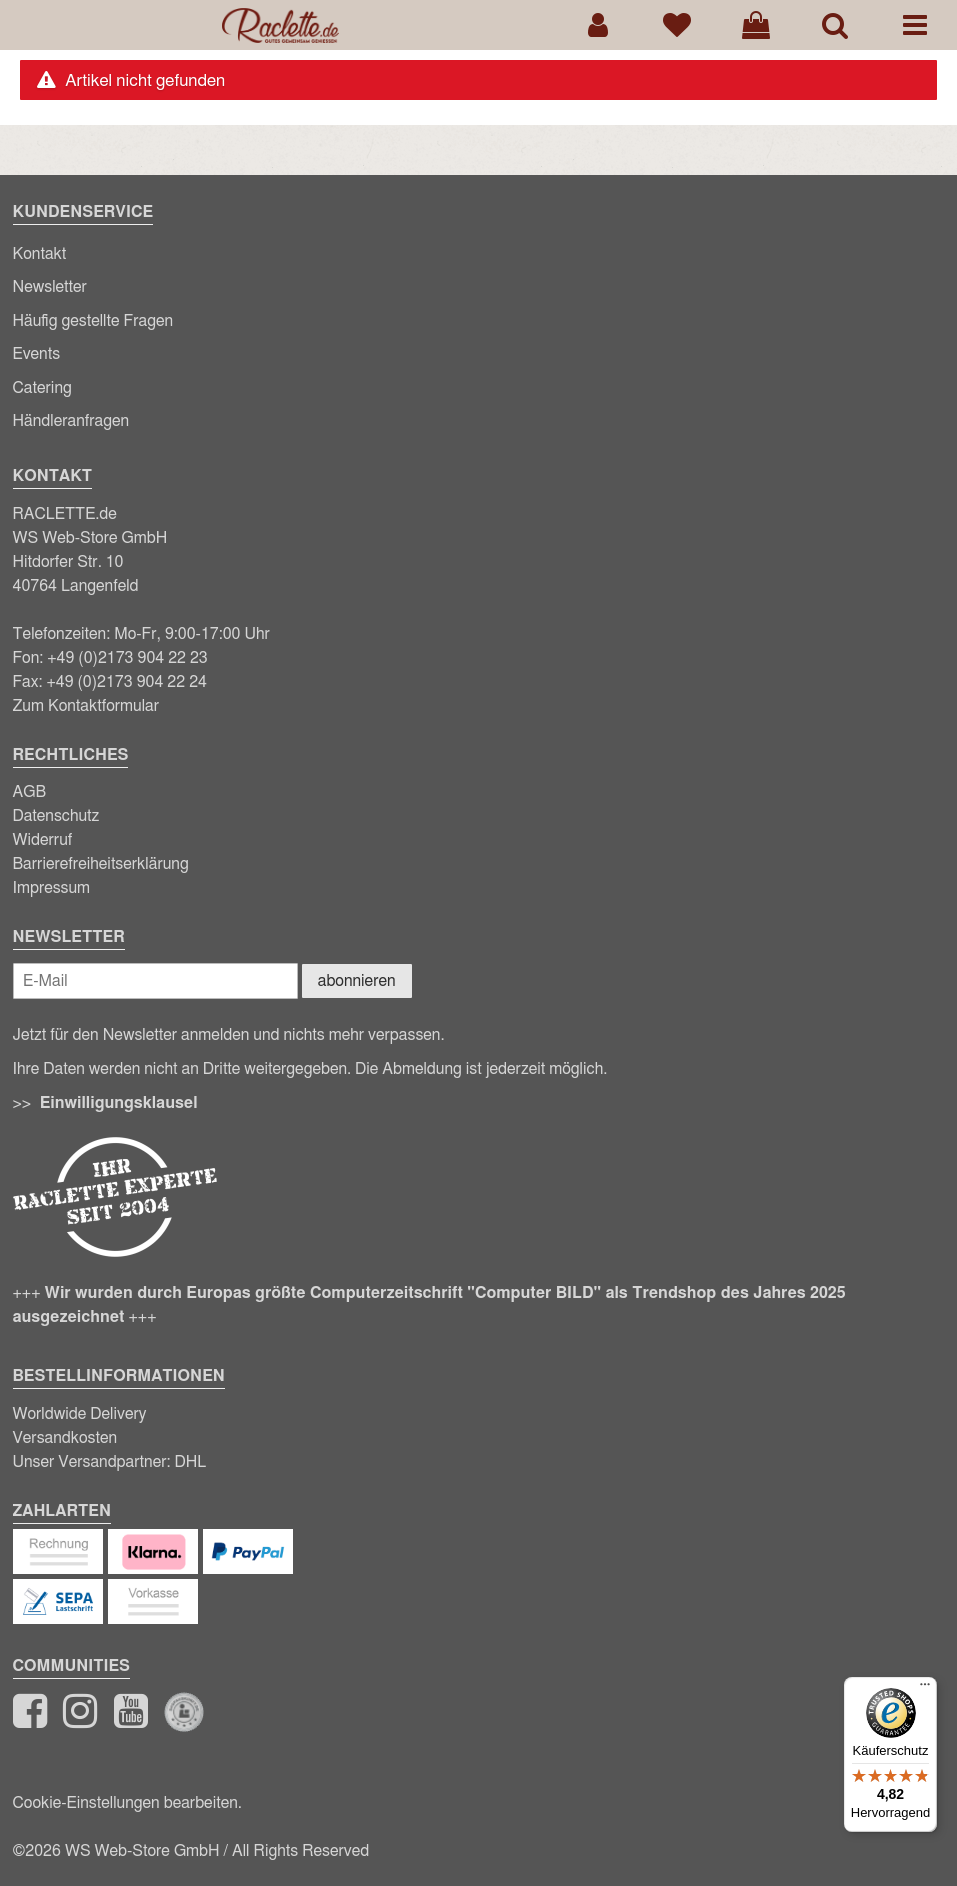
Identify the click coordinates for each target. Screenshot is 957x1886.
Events (37, 354)
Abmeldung (421, 1069)
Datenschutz (56, 816)
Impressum (52, 888)
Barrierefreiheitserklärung (101, 864)
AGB (30, 792)
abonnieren (357, 981)
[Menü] (925, 1689)
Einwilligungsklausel (119, 1103)
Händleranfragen (71, 421)
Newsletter (50, 287)
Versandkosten (65, 1438)
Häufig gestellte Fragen (93, 321)
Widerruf (43, 840)
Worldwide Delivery (80, 1414)
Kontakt (40, 254)
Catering (42, 388)
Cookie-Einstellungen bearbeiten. (127, 1803)
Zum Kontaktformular (86, 706)
